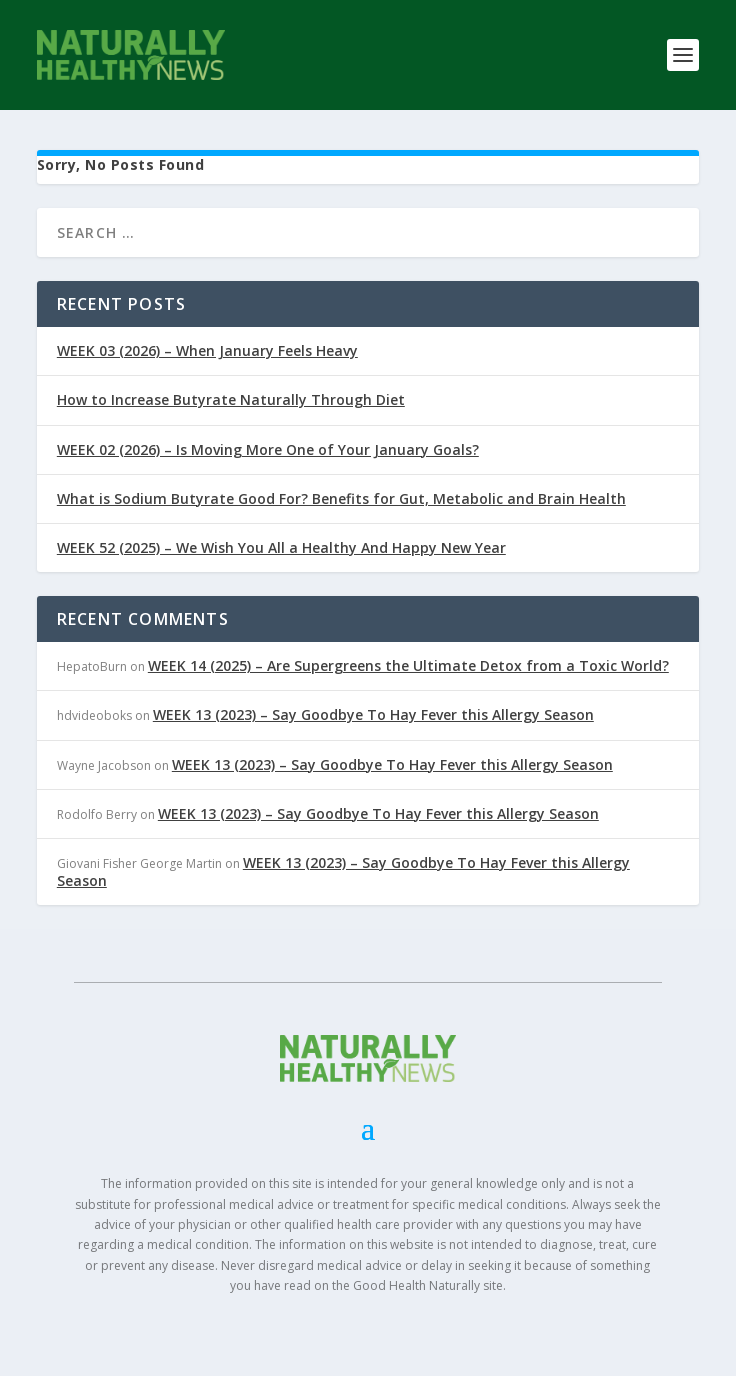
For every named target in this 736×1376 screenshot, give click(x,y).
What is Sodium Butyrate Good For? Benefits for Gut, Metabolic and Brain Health (341, 498)
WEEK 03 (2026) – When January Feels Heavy (207, 350)
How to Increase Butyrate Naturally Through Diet (231, 399)
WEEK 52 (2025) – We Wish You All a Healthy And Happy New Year (281, 547)
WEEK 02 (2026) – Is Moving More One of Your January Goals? (268, 449)
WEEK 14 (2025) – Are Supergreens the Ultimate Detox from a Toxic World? (408, 665)
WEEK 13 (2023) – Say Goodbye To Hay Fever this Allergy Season (373, 714)
